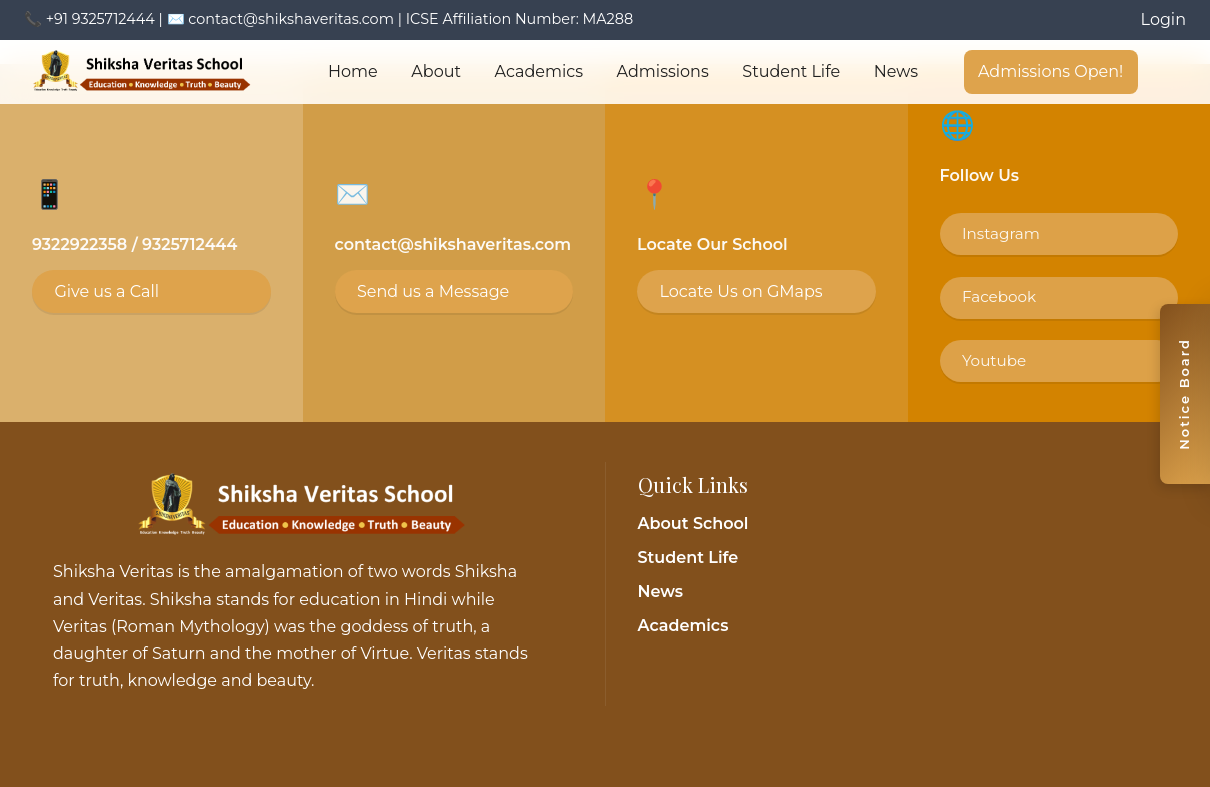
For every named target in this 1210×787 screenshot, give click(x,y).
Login (1163, 19)
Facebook (999, 296)
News (896, 71)
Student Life (791, 71)
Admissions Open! (1050, 71)
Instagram (1001, 233)
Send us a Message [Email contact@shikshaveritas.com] (433, 291)
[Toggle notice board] (1185, 394)
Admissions (663, 71)
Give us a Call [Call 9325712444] (106, 291)
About (436, 71)
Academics (539, 71)
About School (693, 523)
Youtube (994, 360)
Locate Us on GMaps (740, 291)
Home (353, 71)
